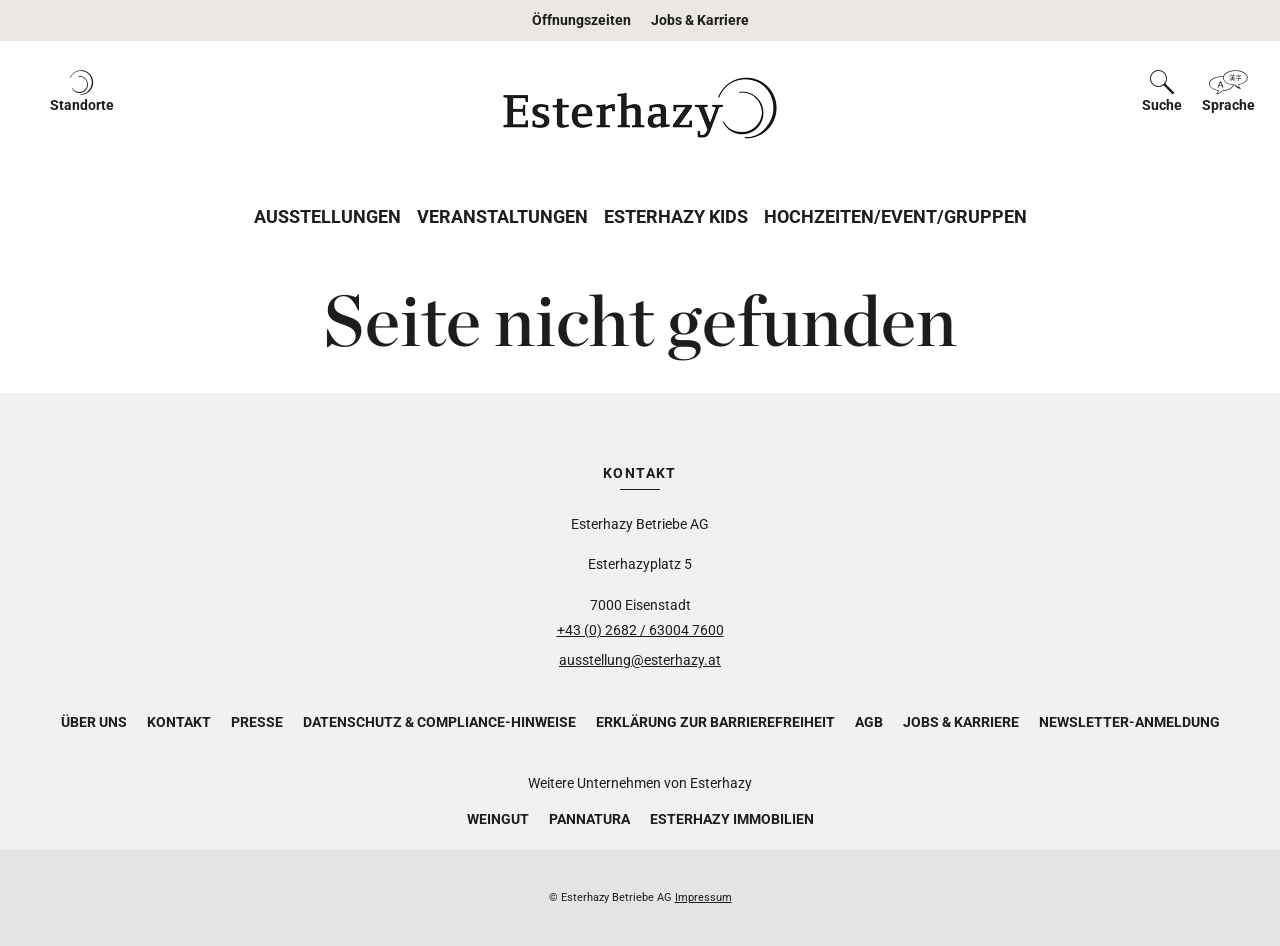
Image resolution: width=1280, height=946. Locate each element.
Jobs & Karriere (700, 20)
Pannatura (589, 819)
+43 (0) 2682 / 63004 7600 (640, 630)
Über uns (94, 722)
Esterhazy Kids (676, 216)
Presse (257, 722)
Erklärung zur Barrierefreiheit (715, 722)
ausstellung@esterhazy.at (640, 660)
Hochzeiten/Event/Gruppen (895, 216)
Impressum (703, 897)
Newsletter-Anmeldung (1129, 722)
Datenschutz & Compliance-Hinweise (439, 722)
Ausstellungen (327, 216)
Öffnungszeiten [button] (581, 20)
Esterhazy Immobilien (732, 819)
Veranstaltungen (502, 216)
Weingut (498, 819)
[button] (82, 108)
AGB (869, 722)
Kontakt (179, 722)
